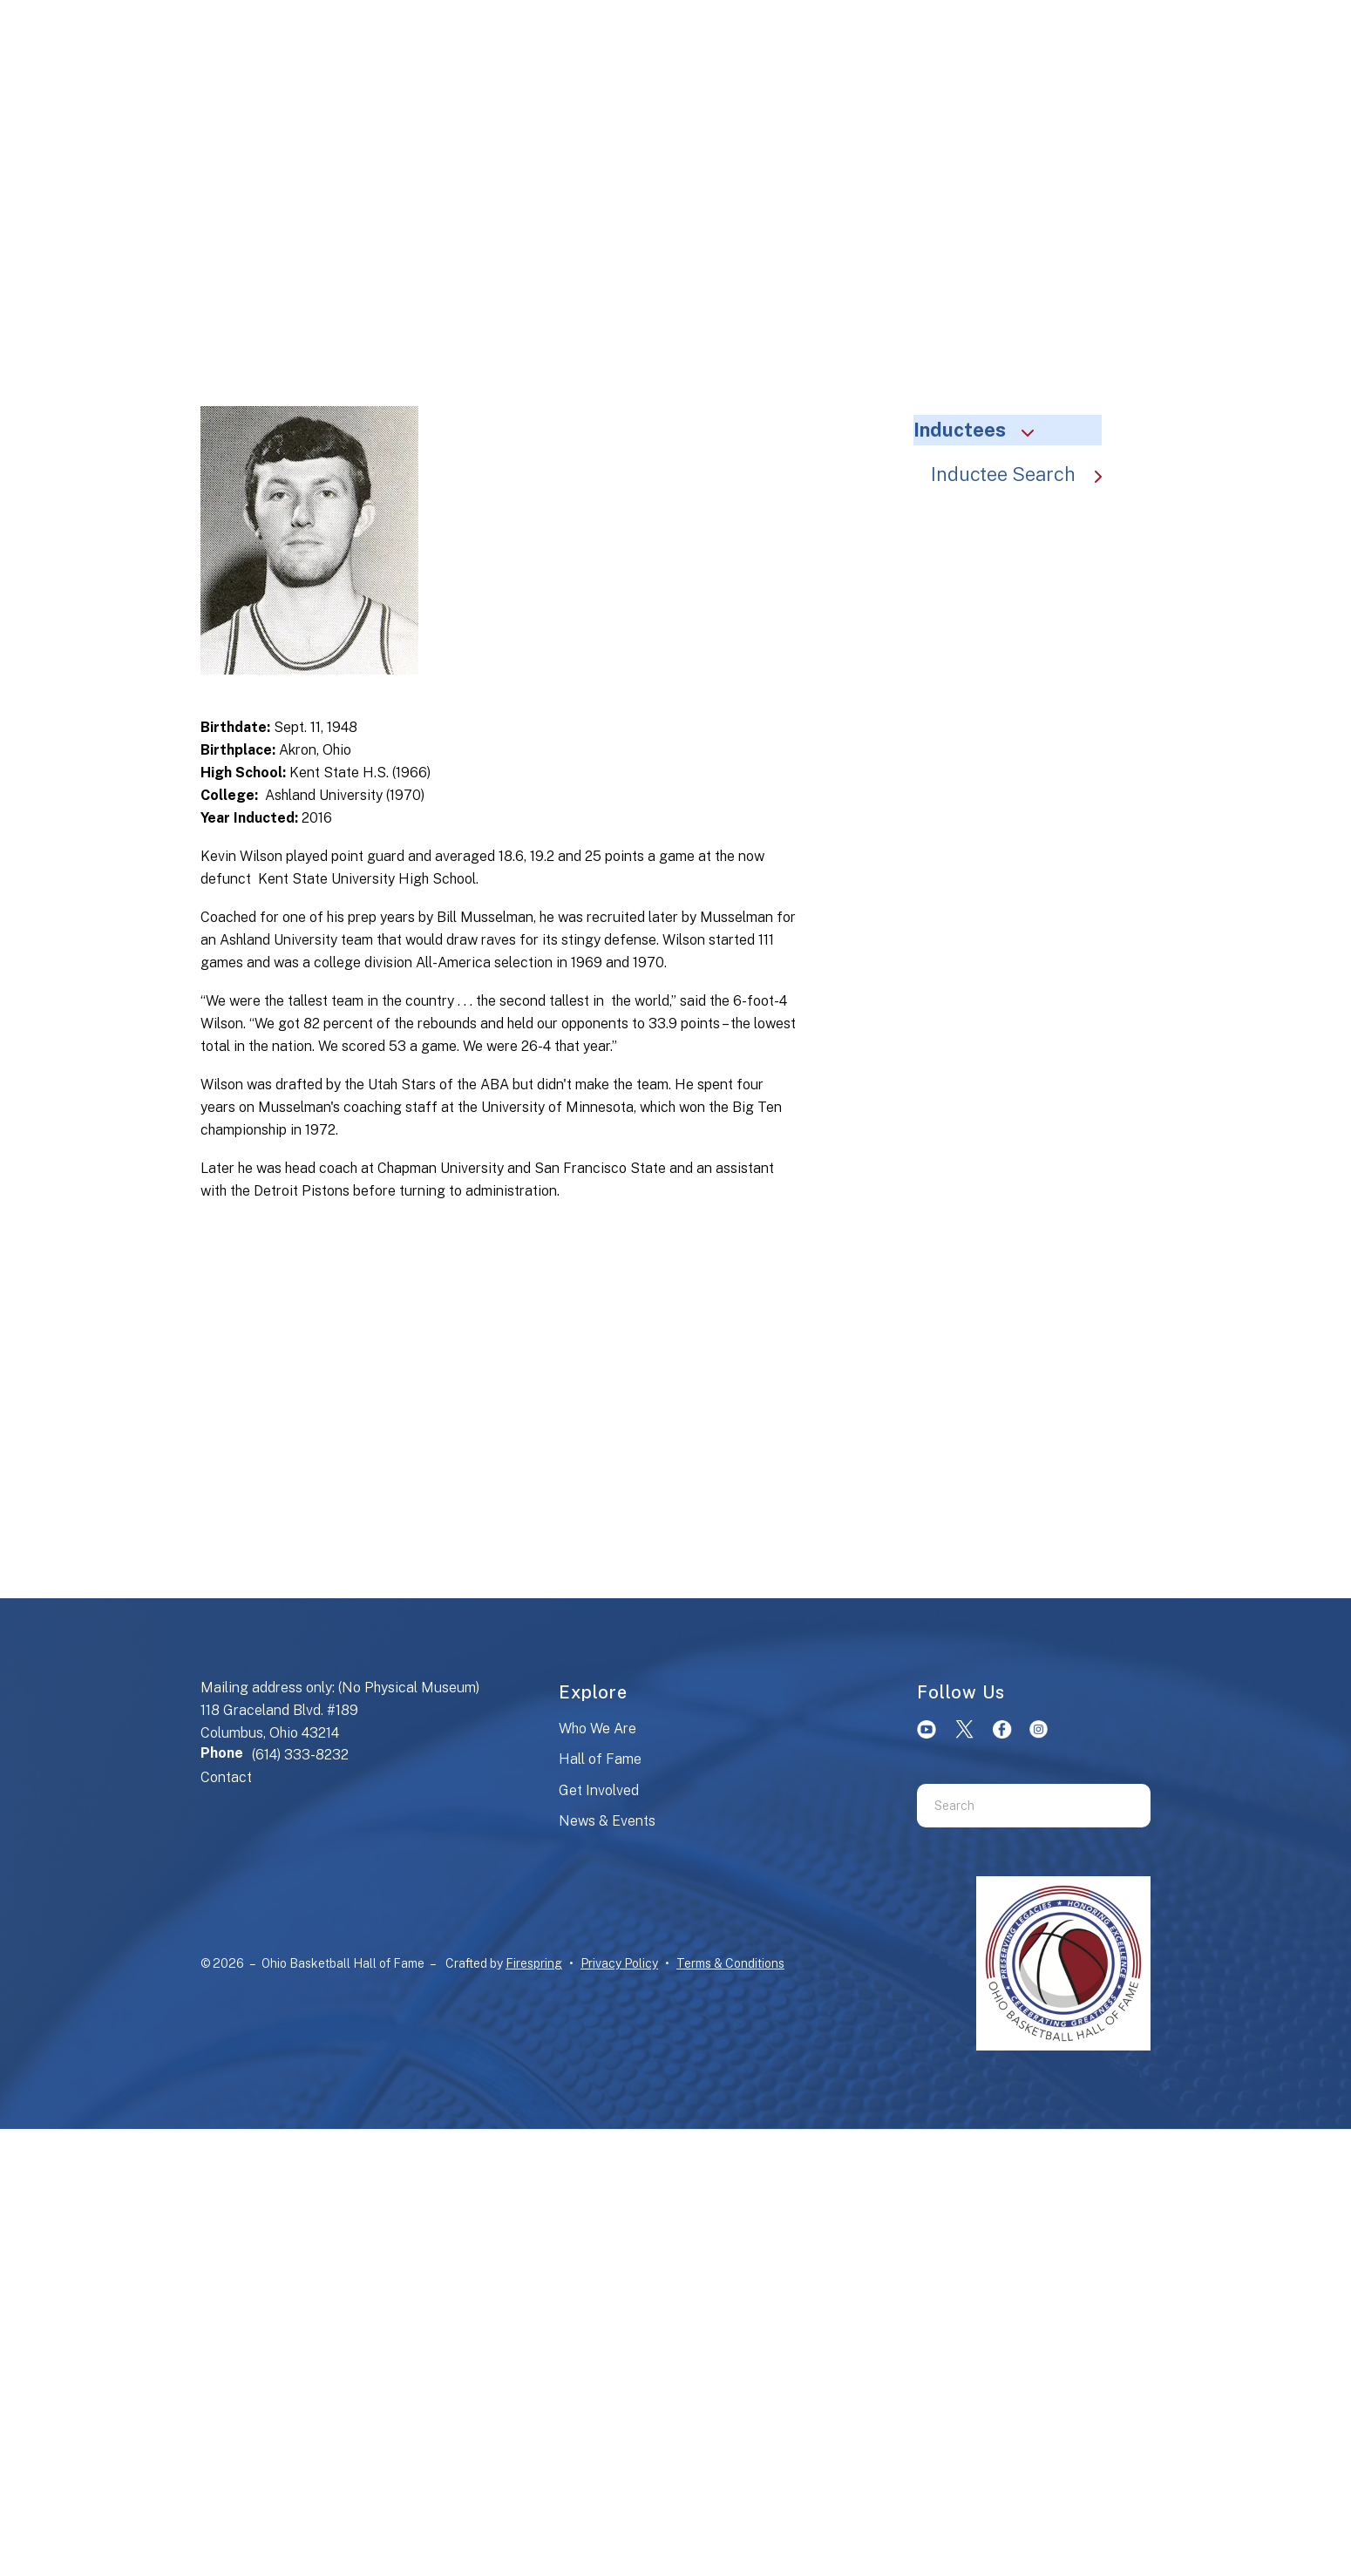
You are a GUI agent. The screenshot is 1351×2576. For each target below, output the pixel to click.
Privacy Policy (619, 1963)
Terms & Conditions (730, 1963)
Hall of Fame (600, 1759)
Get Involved (599, 1790)
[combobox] (1012, 1805)
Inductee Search (1025, 474)
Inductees (981, 429)
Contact (226, 1777)
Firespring (534, 1963)
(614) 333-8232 (300, 1754)
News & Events (607, 1821)
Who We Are (597, 1728)
